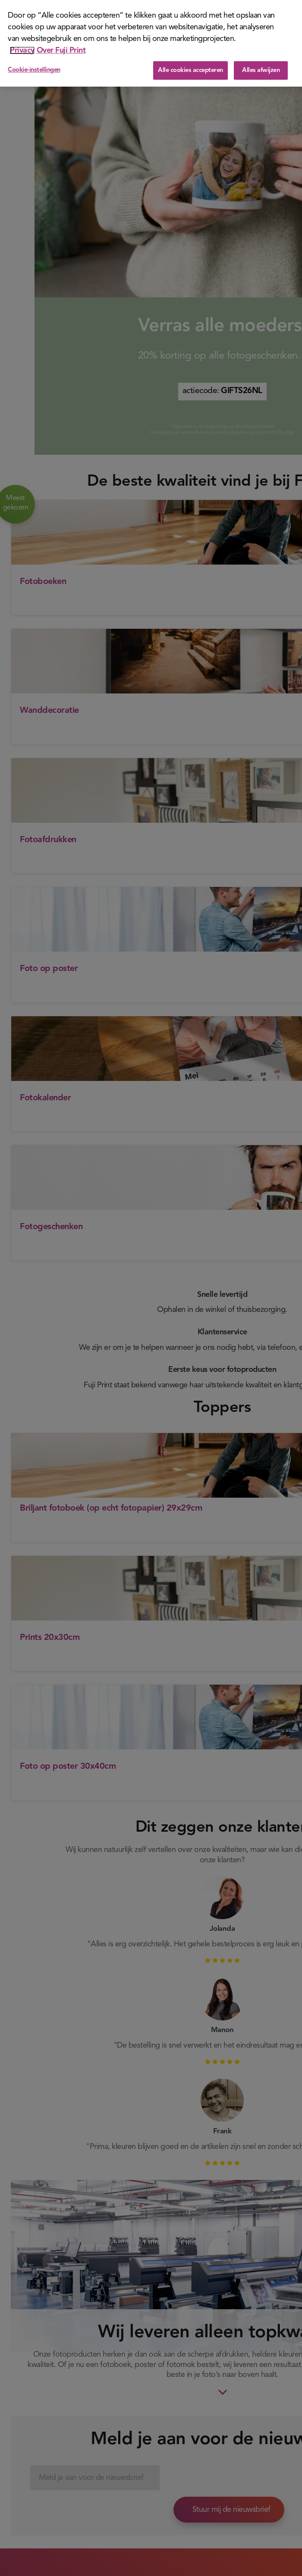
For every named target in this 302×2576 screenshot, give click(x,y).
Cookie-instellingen (34, 70)
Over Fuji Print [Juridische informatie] (61, 50)
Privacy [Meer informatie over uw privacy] (22, 50)
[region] (151, 43)
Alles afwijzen (261, 70)
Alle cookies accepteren (190, 70)
